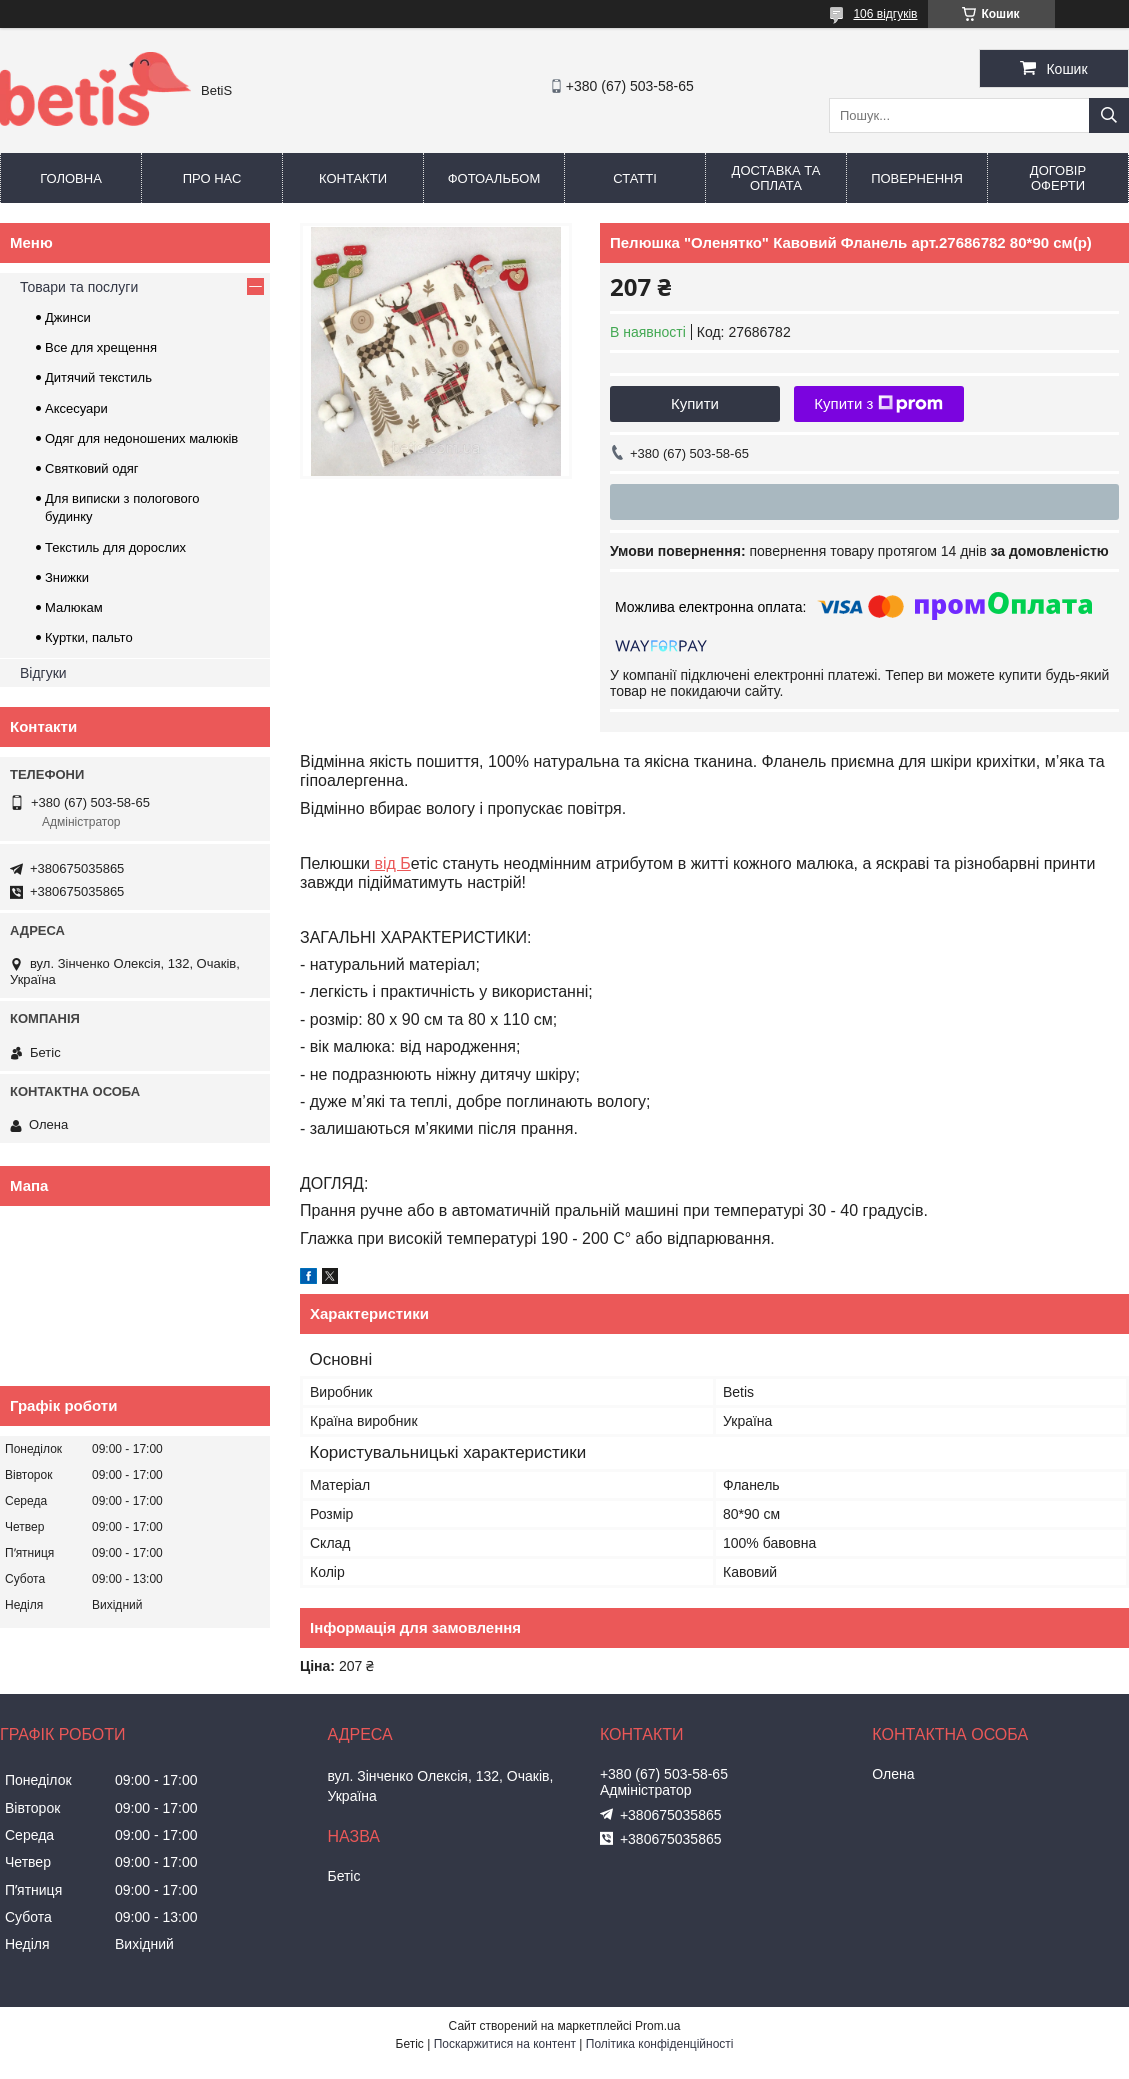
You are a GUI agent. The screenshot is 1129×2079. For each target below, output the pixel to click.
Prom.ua (657, 2026)
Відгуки (43, 673)
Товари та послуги (79, 287)
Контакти (353, 178)
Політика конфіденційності (660, 2044)
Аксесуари (76, 408)
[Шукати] (1109, 115)
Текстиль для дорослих (115, 547)
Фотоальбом (494, 178)
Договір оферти (1058, 178)
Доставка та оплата (776, 178)
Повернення (917, 178)
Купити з (878, 404)
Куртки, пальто (89, 637)
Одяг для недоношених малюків (141, 438)
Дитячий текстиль (98, 377)
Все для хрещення (101, 347)
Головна (71, 178)
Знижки (67, 577)
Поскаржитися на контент (505, 2044)
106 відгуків (885, 14)
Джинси (68, 317)
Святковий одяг (92, 468)
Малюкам (74, 607)
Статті (635, 178)
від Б (390, 863)
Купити (695, 403)
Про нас (212, 178)
